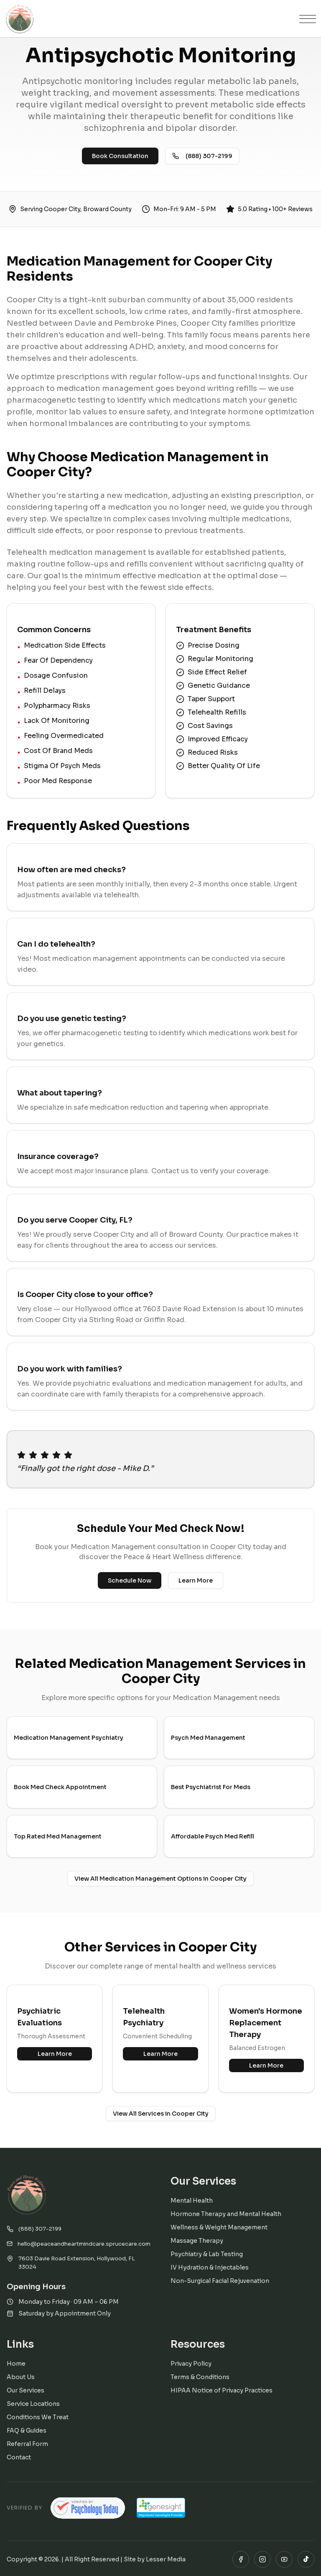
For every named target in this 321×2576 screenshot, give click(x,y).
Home (16, 2363)
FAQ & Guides (26, 2430)
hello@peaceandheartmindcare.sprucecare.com (78, 2243)
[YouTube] (284, 2559)
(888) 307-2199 (202, 156)
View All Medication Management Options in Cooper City (160, 1878)
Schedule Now (129, 1580)
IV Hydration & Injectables (210, 2267)
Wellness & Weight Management (219, 2227)
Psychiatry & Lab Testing (207, 2254)
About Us (21, 2377)
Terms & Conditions (200, 2377)
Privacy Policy (191, 2363)
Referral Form (27, 2444)
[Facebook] (240, 2559)
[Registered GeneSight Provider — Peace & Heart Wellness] (161, 2508)
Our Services (25, 2390)
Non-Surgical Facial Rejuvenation (220, 2281)
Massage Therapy (197, 2240)
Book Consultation (120, 156)
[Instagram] (262, 2559)
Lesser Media (166, 2559)
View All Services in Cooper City (161, 2113)
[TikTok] (306, 2559)
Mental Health (192, 2200)
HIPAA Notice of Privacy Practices (222, 2390)
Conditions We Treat (38, 2417)
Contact (19, 2457)
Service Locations (33, 2404)
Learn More (195, 1580)
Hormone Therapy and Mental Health (226, 2214)
